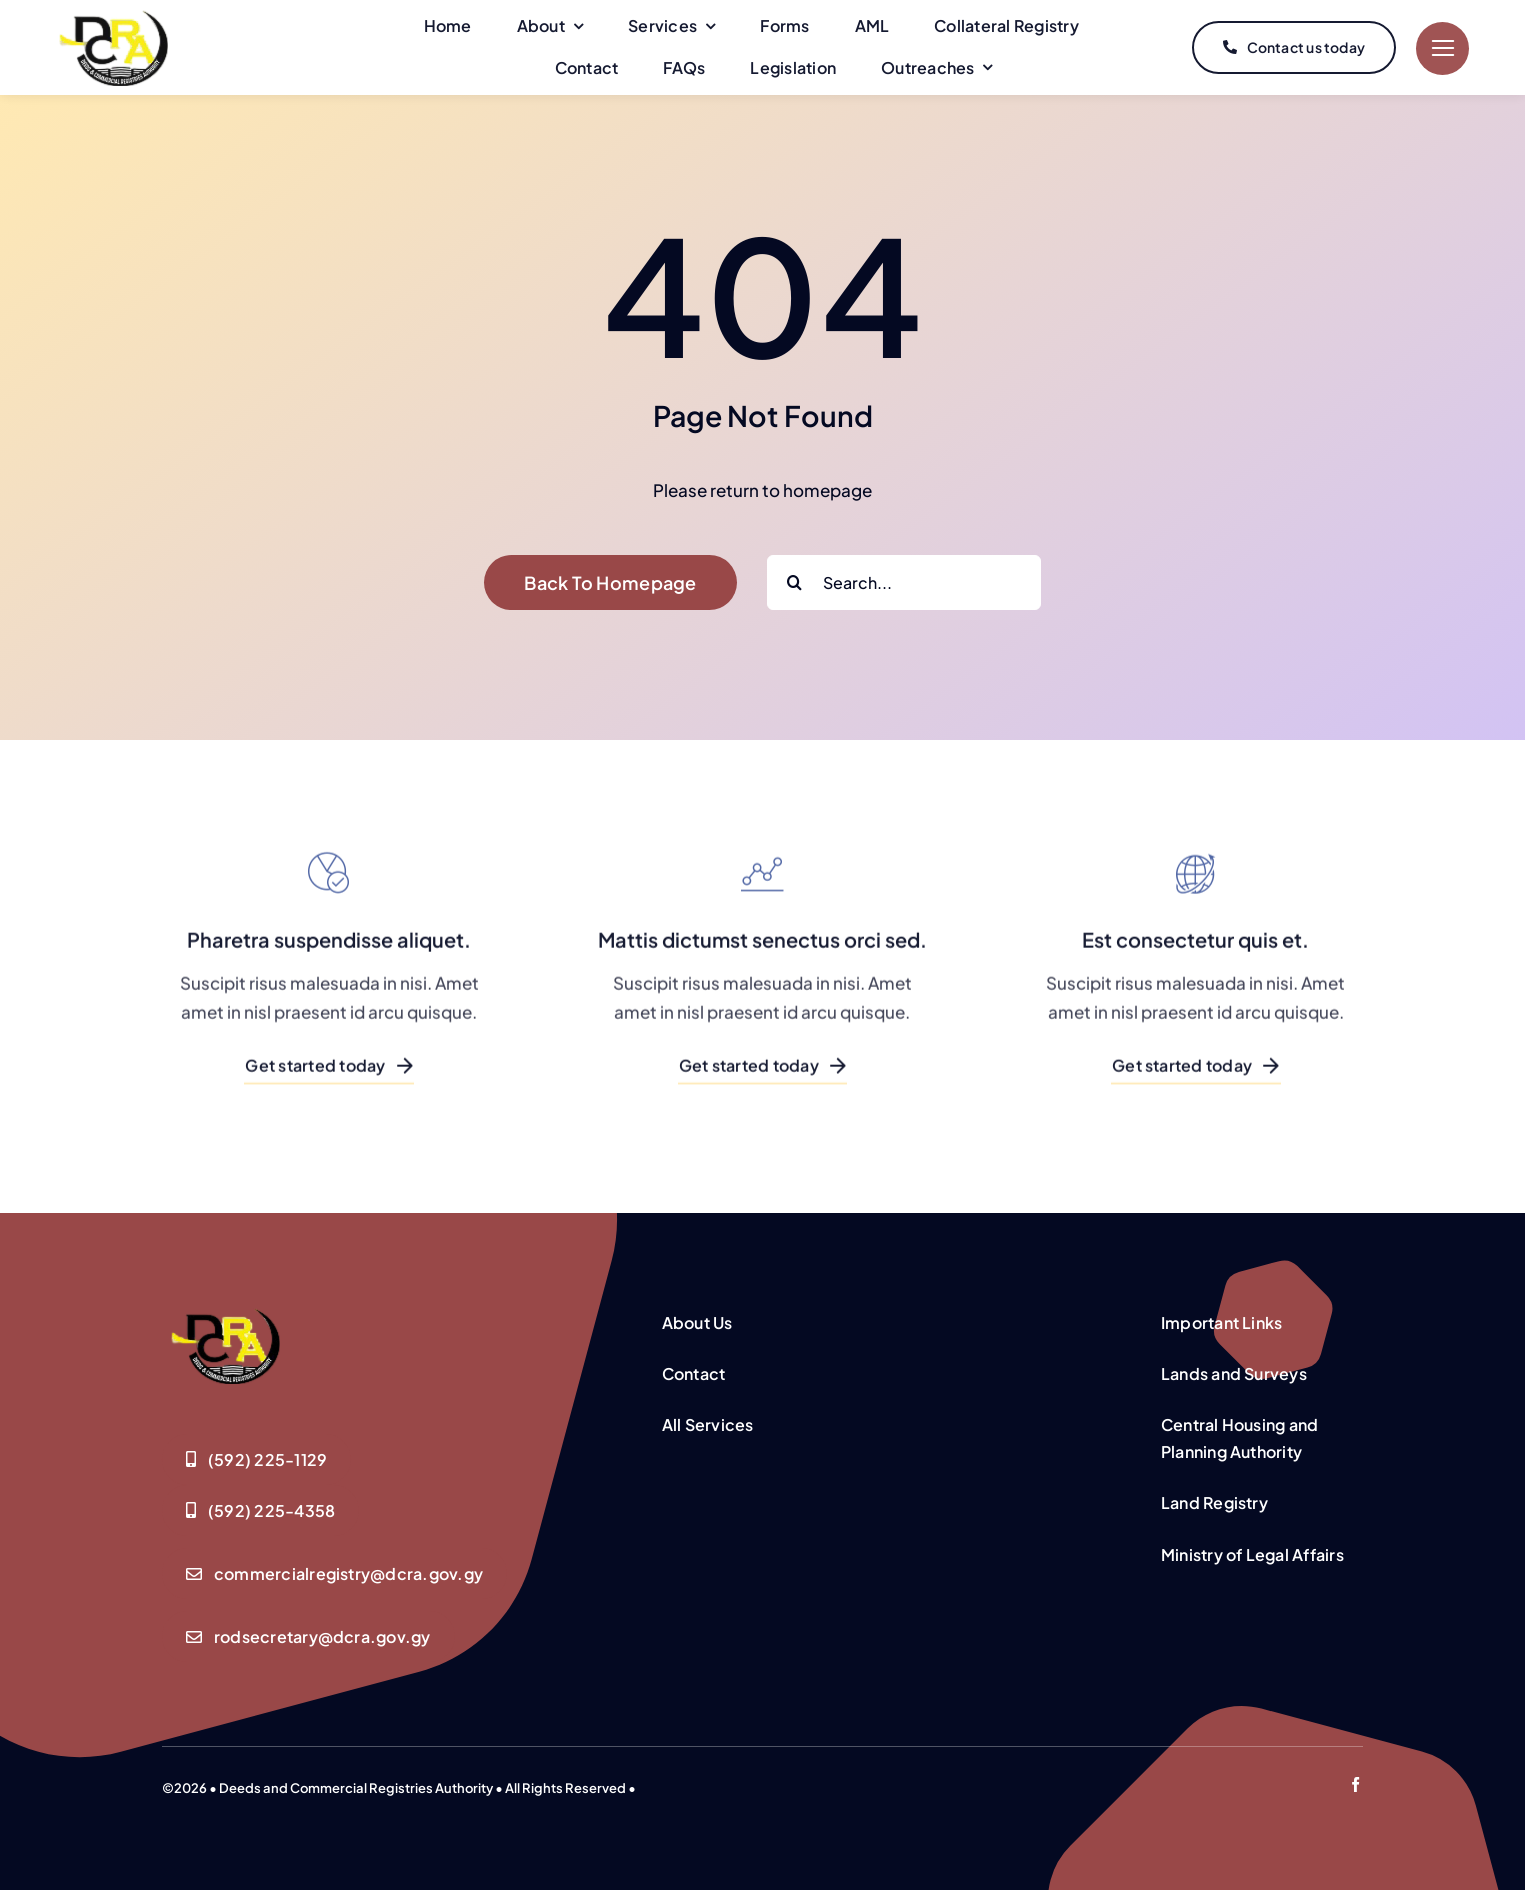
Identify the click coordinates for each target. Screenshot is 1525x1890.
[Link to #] (1442, 48)
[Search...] (904, 582)
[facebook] (1355, 1784)
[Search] (794, 582)
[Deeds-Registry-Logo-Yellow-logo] (227, 1346)
